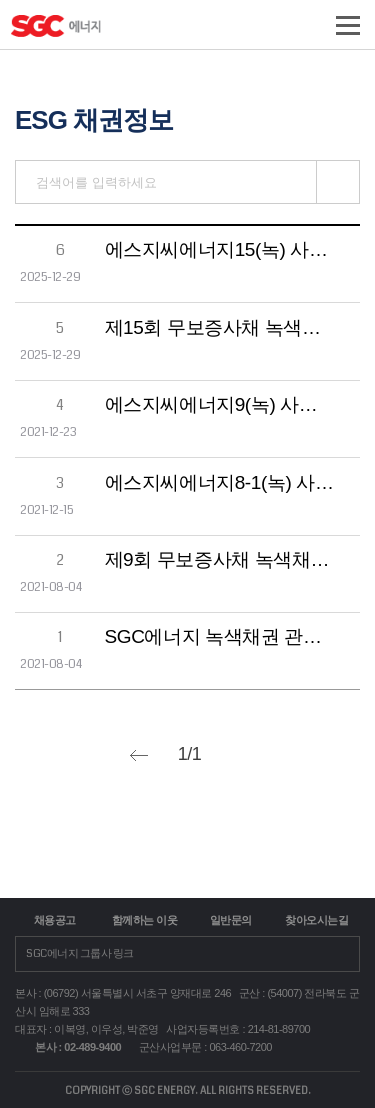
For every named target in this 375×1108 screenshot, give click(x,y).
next (240, 755)
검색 (338, 182)
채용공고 (55, 920)
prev (139, 755)
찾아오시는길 (316, 920)
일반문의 (231, 920)
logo (102, 32)
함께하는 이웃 (145, 920)
